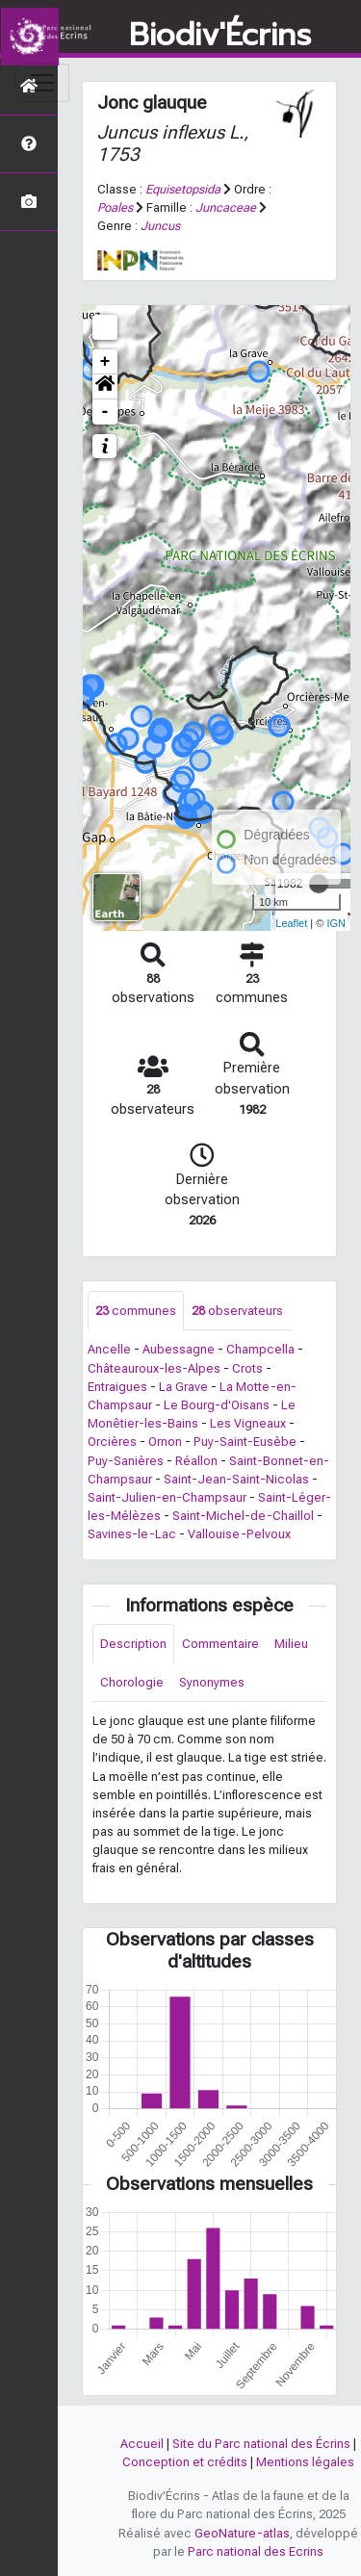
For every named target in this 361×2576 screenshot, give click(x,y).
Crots (247, 1368)
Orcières (112, 1441)
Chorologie (132, 1682)
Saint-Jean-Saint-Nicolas (236, 1479)
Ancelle (109, 1349)
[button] (104, 386)
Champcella (260, 1349)
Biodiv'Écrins (220, 35)
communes (135, 1310)
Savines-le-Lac (132, 1534)
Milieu (291, 1643)
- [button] (105, 412)
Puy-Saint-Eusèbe (245, 1441)
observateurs (237, 1310)
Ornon (165, 1441)
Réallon (196, 1461)
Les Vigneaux (248, 1423)
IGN (336, 923)
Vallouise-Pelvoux (239, 1534)
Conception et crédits (184, 2462)
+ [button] (105, 362)
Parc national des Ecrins (255, 2551)
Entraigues (117, 1386)
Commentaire (220, 1643)
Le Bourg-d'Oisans (217, 1405)
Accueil (142, 2443)
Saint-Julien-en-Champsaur (167, 1497)
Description (133, 1643)
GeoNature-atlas (242, 2533)
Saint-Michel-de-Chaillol (243, 1515)
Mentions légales (305, 2462)
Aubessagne (178, 1349)
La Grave (183, 1386)
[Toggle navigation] (42, 83)
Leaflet (291, 923)
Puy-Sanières (126, 1461)
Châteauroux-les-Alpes (154, 1368)
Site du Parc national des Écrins (261, 2443)
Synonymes (212, 1682)
